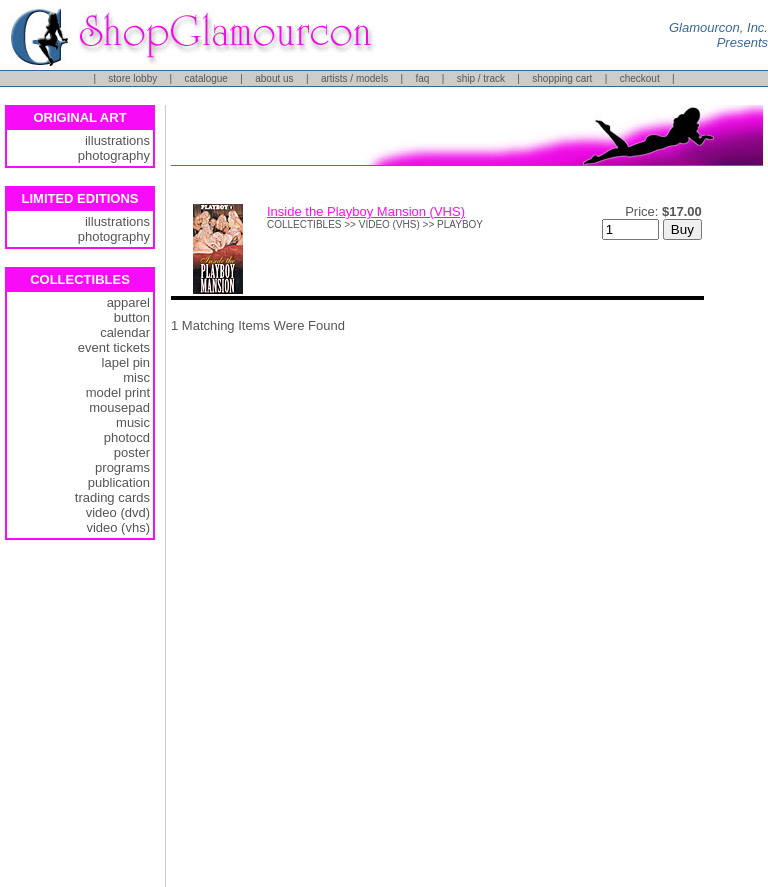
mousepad (119, 407)
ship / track (481, 78)
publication (119, 482)
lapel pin (126, 362)
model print (118, 392)
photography (114, 155)
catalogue (206, 78)
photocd (127, 437)
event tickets (114, 347)
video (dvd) (118, 512)
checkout (640, 78)
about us (274, 78)
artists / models (354, 78)
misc (136, 377)
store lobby (132, 78)
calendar (125, 332)
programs (122, 467)
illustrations (117, 140)
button (132, 317)
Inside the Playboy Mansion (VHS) (366, 211)
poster (132, 452)
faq (422, 78)
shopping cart (562, 78)
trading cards (112, 497)
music (133, 422)
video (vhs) (118, 527)
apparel (128, 302)
